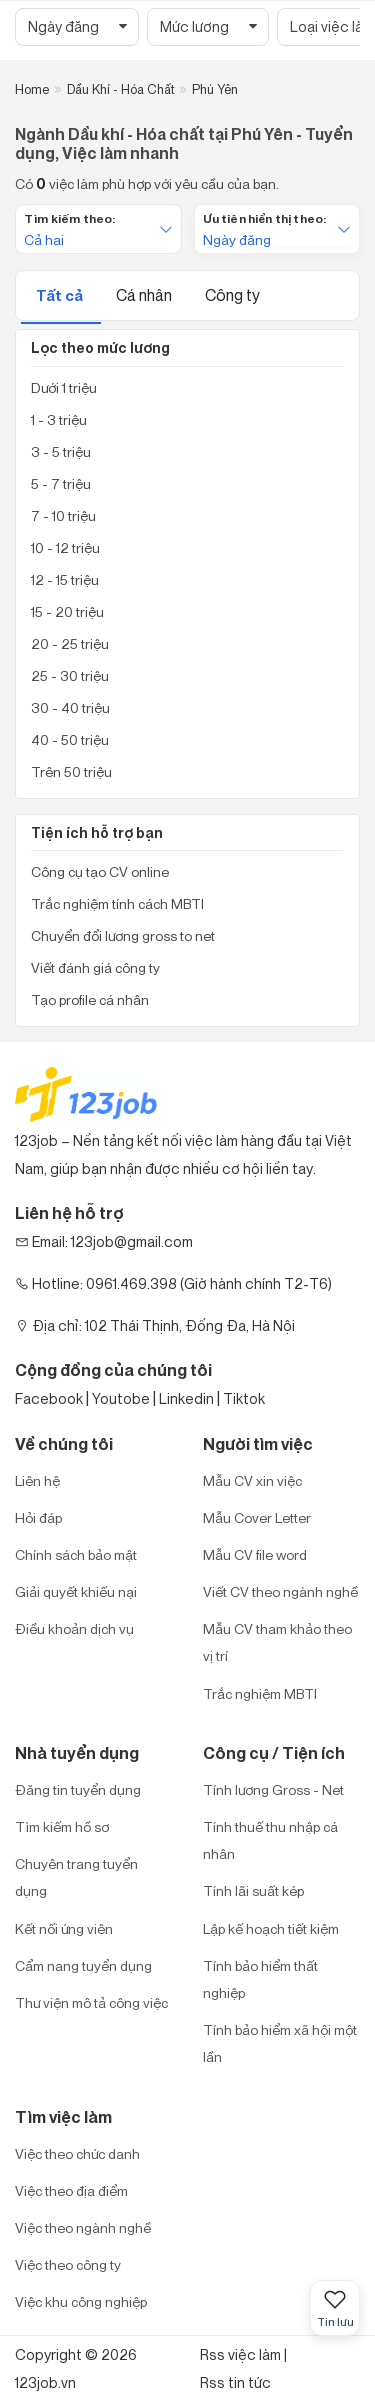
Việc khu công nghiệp (81, 2301)
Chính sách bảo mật (76, 1554)
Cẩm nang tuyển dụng (83, 1965)
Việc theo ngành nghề (83, 2227)
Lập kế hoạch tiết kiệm (271, 1928)
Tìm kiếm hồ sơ (62, 1826)
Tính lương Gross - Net (273, 1789)
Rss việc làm (240, 2354)
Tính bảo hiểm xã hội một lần (280, 2043)
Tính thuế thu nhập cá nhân (270, 1840)
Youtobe (121, 1398)
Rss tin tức (235, 2382)
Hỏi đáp (38, 1517)
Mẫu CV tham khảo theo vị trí (277, 1642)
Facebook (49, 1398)
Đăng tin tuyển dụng (78, 1789)
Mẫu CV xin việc (252, 1480)
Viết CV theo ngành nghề (280, 1591)
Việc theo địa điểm (71, 2190)
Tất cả (61, 295)
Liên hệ (37, 1480)
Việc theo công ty (68, 2264)
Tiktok (244, 1398)
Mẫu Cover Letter (257, 1517)
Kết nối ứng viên (64, 1928)
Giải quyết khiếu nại (76, 1591)
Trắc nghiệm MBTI (260, 1693)
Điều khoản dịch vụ (74, 1628)
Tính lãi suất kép (253, 1890)
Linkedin (186, 1398)
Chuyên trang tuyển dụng (76, 1877)
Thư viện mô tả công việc (91, 2002)
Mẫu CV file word (255, 1554)
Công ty (232, 295)
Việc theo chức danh (77, 2153)
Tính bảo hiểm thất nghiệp (260, 1979)
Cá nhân (145, 295)
